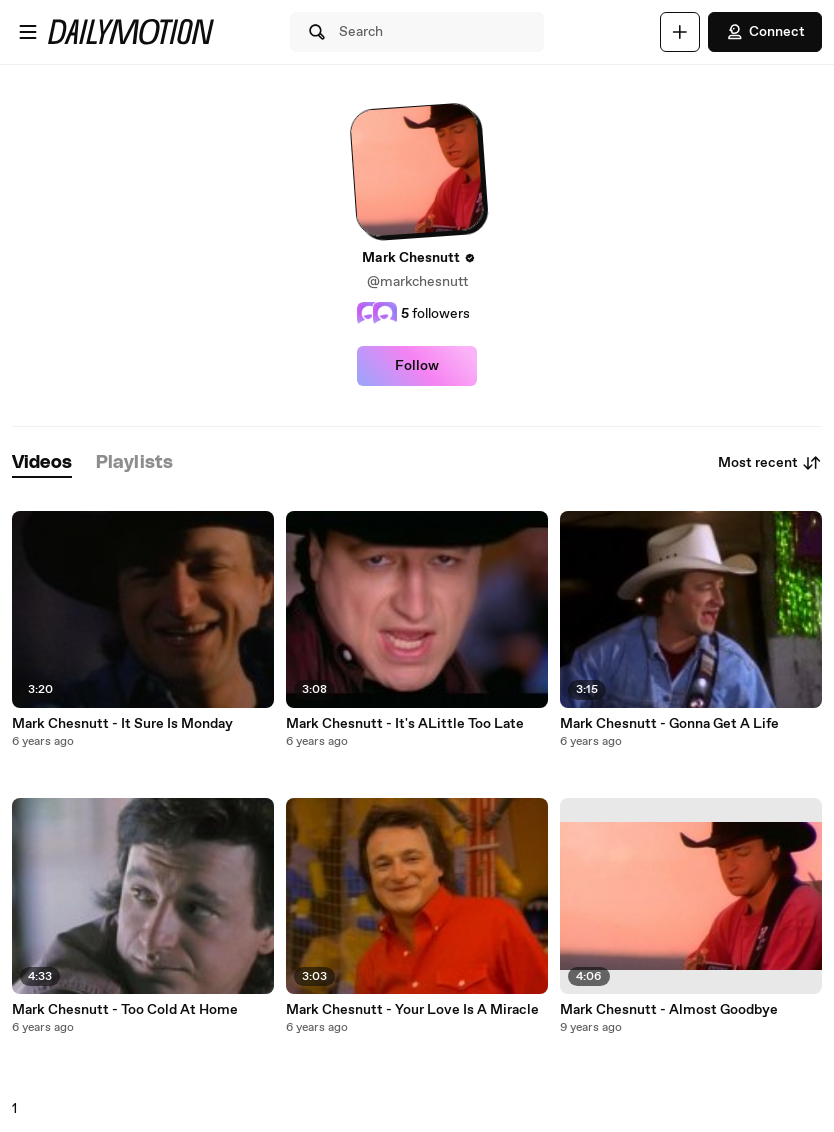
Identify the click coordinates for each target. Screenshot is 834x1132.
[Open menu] (28, 32)
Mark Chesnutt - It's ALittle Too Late (405, 724)
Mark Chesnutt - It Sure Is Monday (122, 724)
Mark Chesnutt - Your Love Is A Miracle (412, 1010)
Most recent (770, 463)
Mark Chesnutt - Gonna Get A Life (669, 724)
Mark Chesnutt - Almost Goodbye (669, 1010)
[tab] (42, 463)
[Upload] (680, 32)
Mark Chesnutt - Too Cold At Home (125, 1010)
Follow (417, 366)
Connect (765, 32)
